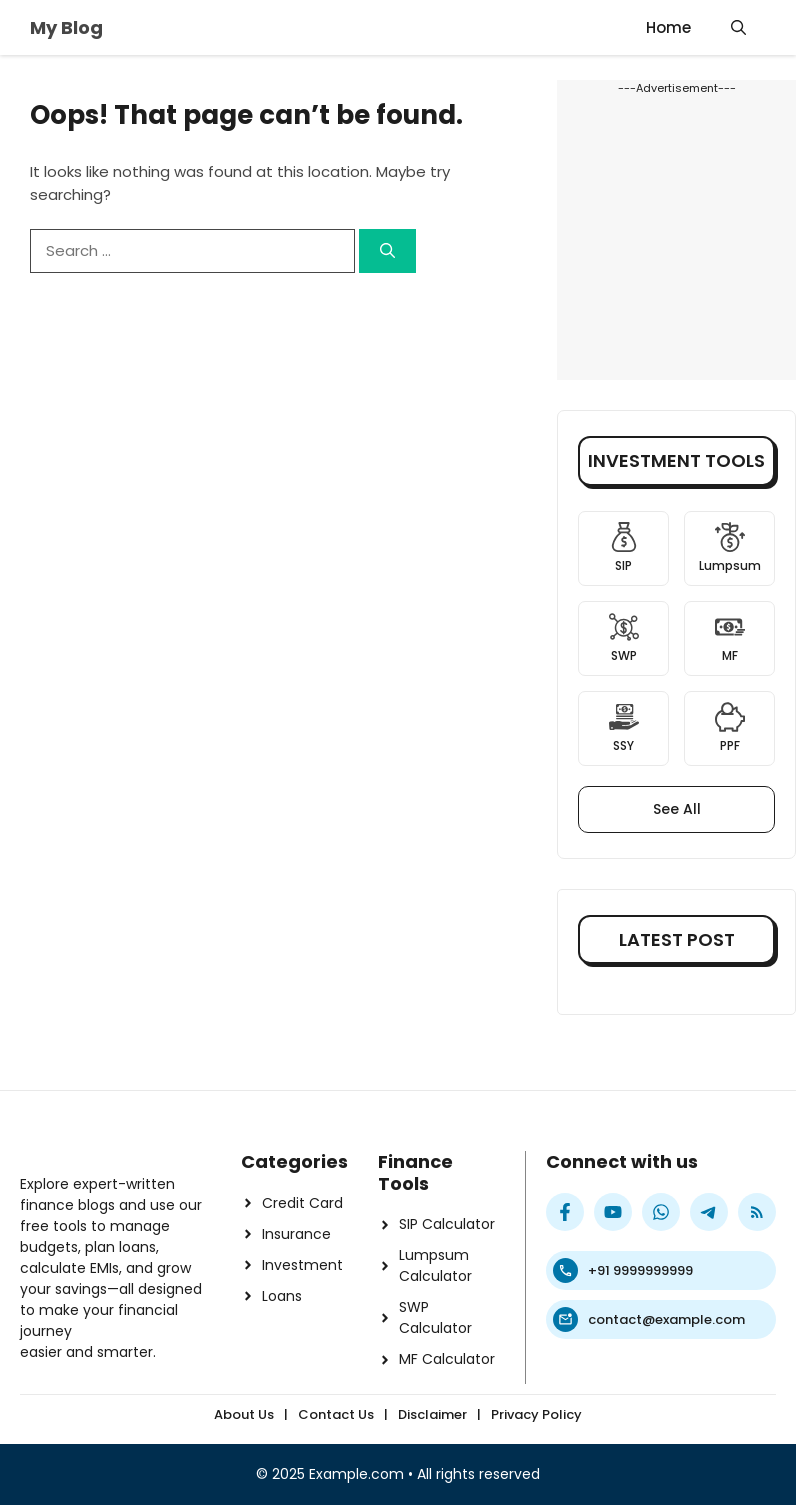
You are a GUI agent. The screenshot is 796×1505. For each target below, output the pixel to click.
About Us (244, 1414)
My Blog (66, 27)
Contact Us (336, 1414)
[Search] (387, 251)
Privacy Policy (536, 1414)
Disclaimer (432, 1414)
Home (668, 27)
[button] (738, 27)
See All (677, 809)
